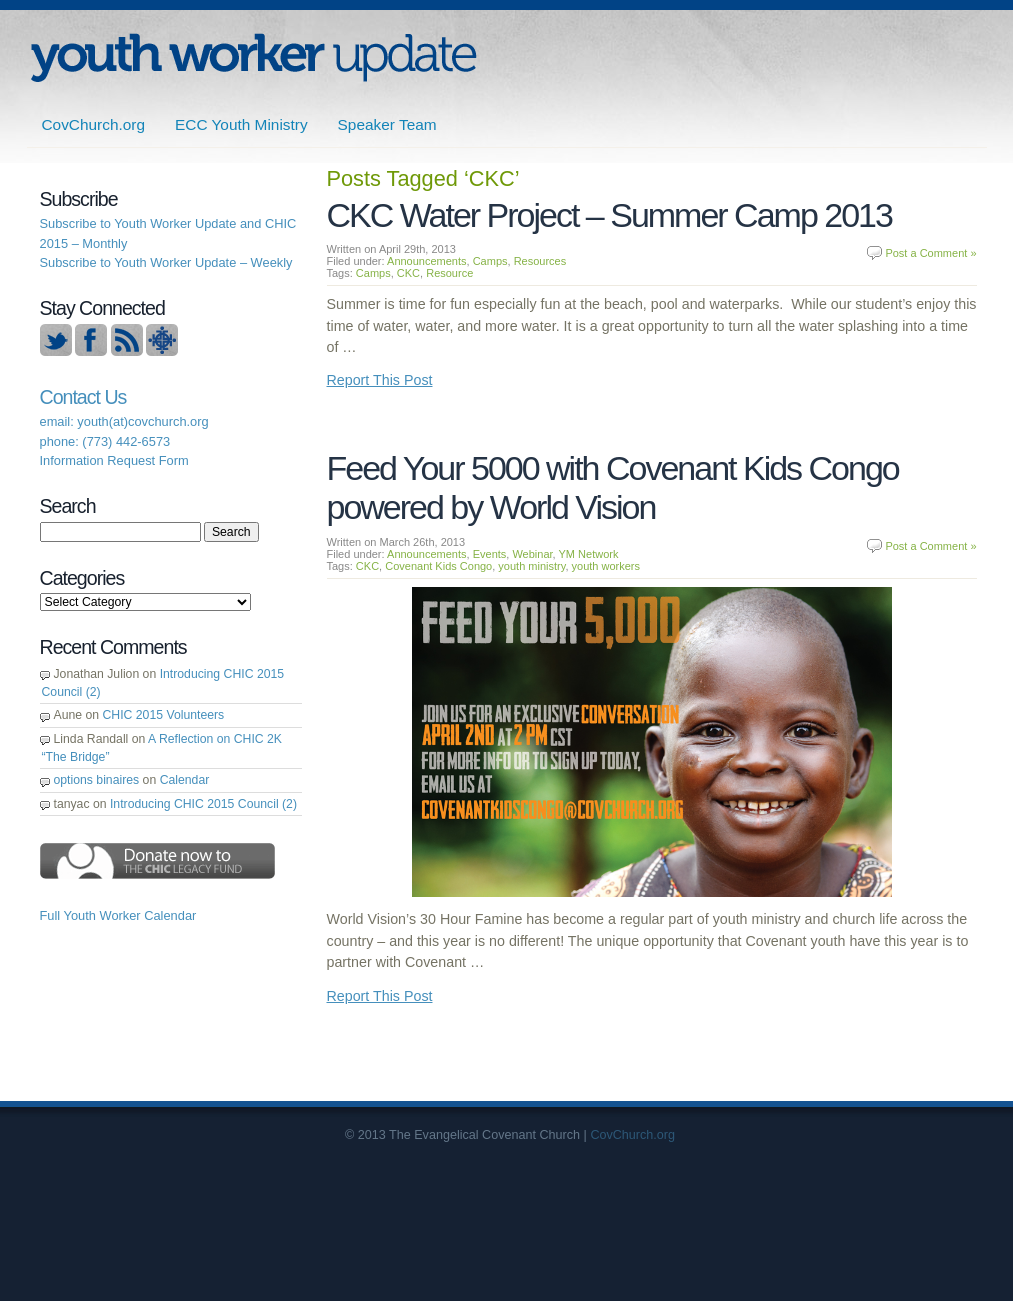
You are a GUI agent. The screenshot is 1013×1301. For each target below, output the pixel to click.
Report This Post (380, 380)
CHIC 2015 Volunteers (164, 715)
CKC (408, 273)
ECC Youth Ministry (241, 124)
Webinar (532, 554)
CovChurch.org (94, 124)
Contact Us (83, 397)
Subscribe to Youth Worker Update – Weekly (166, 262)
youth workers (606, 566)
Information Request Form (114, 460)
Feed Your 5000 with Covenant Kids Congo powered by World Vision (613, 487)
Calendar (185, 780)
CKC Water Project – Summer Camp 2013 (609, 215)
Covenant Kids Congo (438, 566)
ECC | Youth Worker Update (253, 57)
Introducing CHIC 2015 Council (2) (203, 804)
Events (490, 554)
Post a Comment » (930, 253)
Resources (540, 261)
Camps (490, 261)
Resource (449, 273)
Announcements (427, 261)
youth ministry (531, 566)
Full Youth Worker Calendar (118, 915)
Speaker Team (387, 124)
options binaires (97, 780)
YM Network (589, 554)
